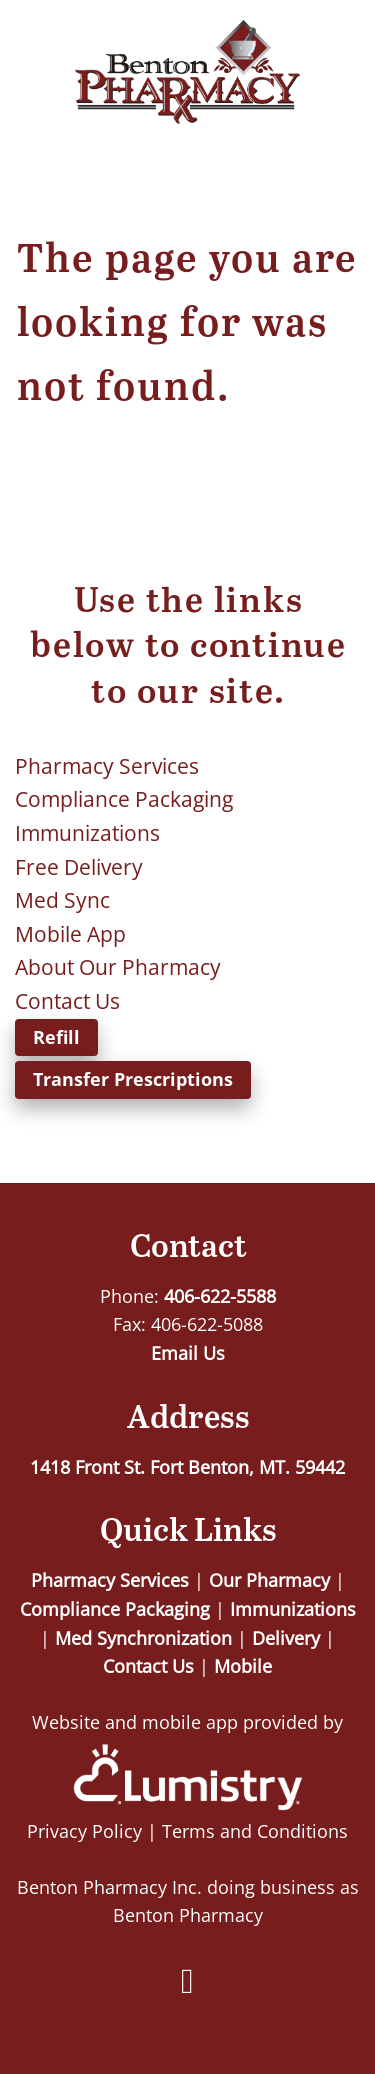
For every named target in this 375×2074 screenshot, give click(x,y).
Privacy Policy (84, 1831)
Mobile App (70, 934)
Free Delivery (79, 867)
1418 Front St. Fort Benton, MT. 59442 (187, 1467)
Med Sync (62, 900)
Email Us (188, 1353)
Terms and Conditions (255, 1831)
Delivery (286, 1638)
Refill (56, 1037)
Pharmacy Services (107, 766)
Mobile (243, 1666)
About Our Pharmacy (118, 967)
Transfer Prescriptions (133, 1079)
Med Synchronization (143, 1638)
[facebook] (188, 1982)
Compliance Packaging (124, 799)
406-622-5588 (220, 1296)
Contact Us (67, 1001)
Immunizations (87, 833)
